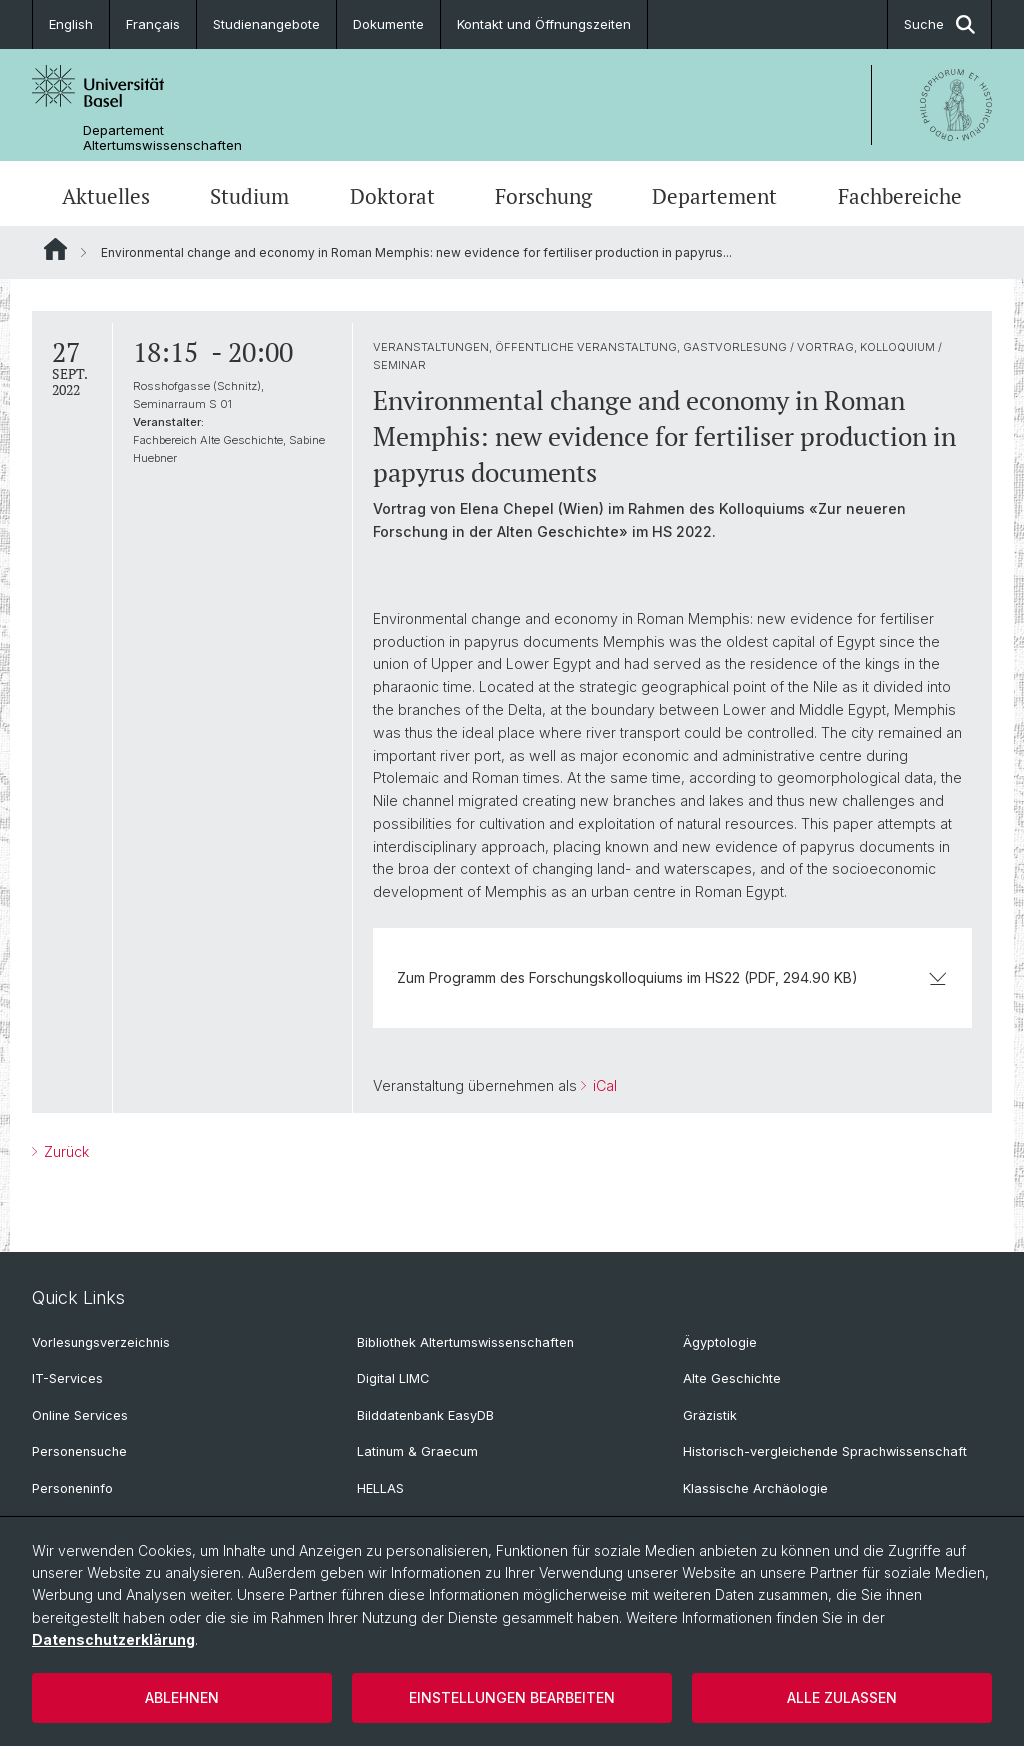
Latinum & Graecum (417, 1451)
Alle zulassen (842, 1697)
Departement (714, 196)
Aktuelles (106, 196)
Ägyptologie (720, 1342)
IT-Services (67, 1378)
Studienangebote (266, 24)
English (71, 24)
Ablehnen (182, 1697)
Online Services (80, 1415)
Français (153, 24)
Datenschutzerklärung (113, 1639)
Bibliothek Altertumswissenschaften (465, 1342)
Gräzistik (710, 1415)
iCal (603, 1085)
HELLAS (380, 1488)
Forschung (543, 196)
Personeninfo (72, 1488)
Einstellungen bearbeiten (512, 1697)
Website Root (55, 249)
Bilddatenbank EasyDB (425, 1415)
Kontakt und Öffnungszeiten (544, 24)
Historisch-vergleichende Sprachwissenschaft (825, 1451)
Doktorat (392, 196)
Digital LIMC (393, 1378)
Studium (249, 196)
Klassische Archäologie (755, 1488)
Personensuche (79, 1451)
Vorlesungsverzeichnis (101, 1342)
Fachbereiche (900, 196)
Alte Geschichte (732, 1378)
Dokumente (388, 24)
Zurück (64, 1151)
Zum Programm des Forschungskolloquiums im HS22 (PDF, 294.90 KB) (672, 977)
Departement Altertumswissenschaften (162, 138)
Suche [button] (939, 24)
